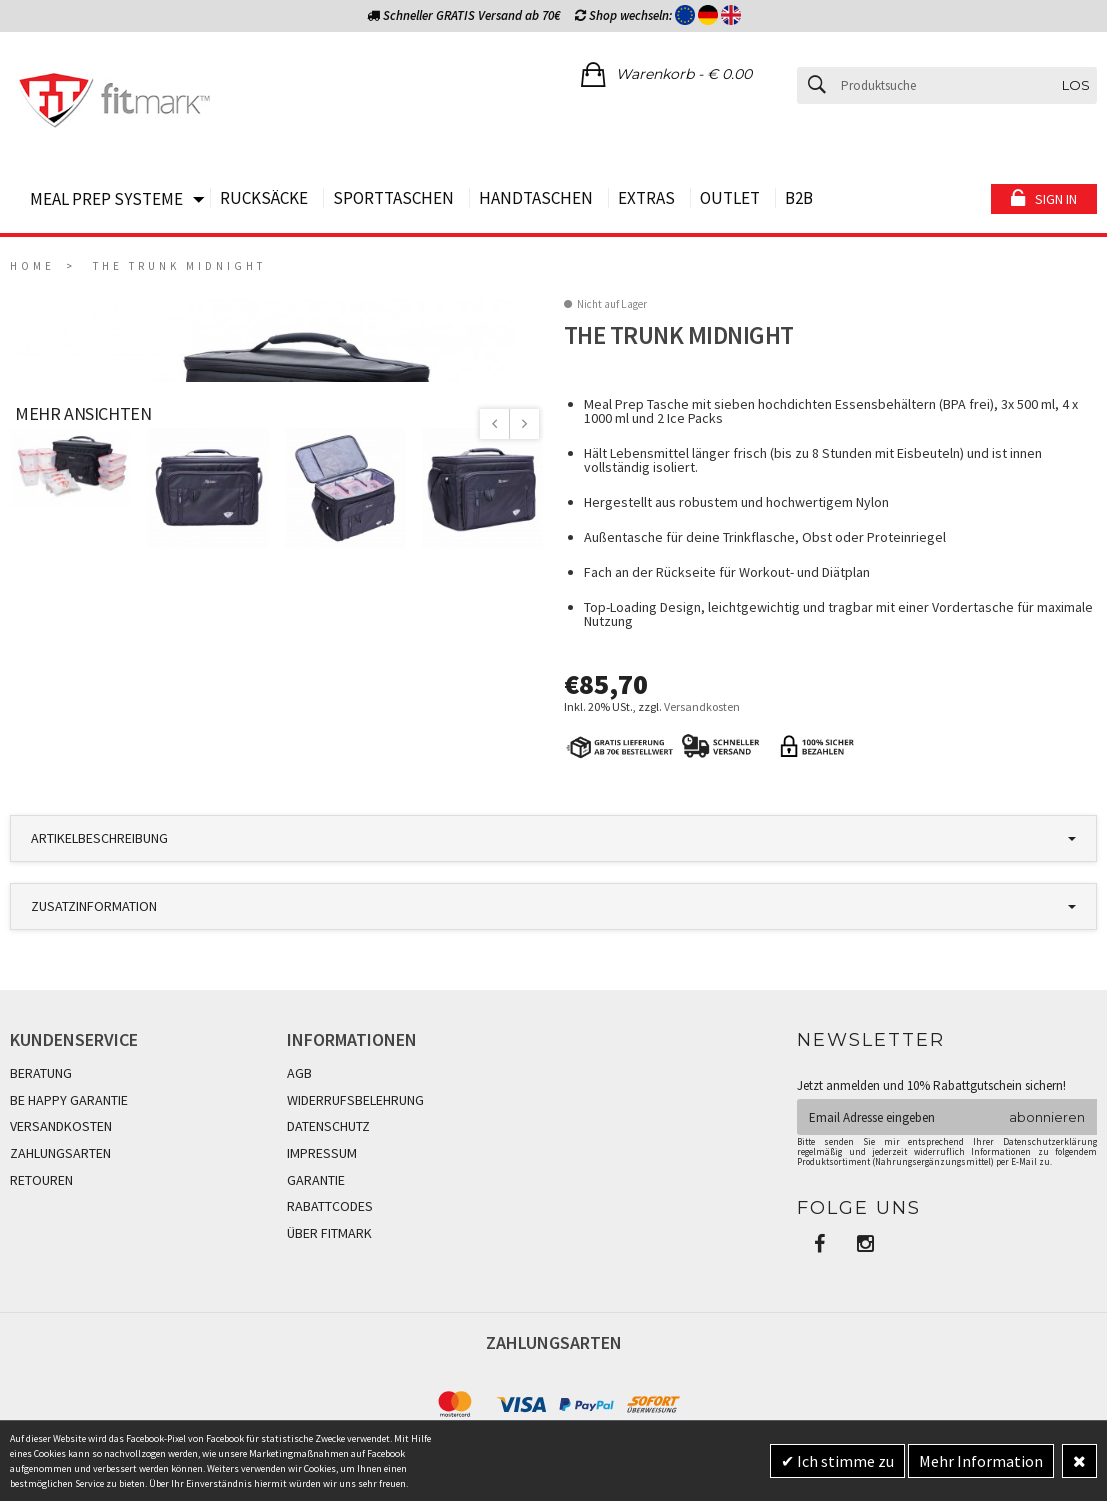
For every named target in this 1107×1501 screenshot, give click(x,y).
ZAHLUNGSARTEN (60, 1196)
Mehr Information (981, 1461)
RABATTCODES (330, 1249)
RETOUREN (41, 1223)
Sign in (1056, 199)
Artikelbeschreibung (99, 882)
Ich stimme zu (844, 1461)
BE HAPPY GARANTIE (69, 1143)
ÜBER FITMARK (329, 1276)
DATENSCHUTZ (328, 1170)
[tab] (553, 882)
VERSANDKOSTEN (61, 1170)
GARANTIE (316, 1223)
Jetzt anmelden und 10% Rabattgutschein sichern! (931, 1128)
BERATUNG (41, 1117)
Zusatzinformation (94, 950)
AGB (299, 1117)
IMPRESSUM (322, 1196)
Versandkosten (702, 706)
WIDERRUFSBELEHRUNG (355, 1143)
